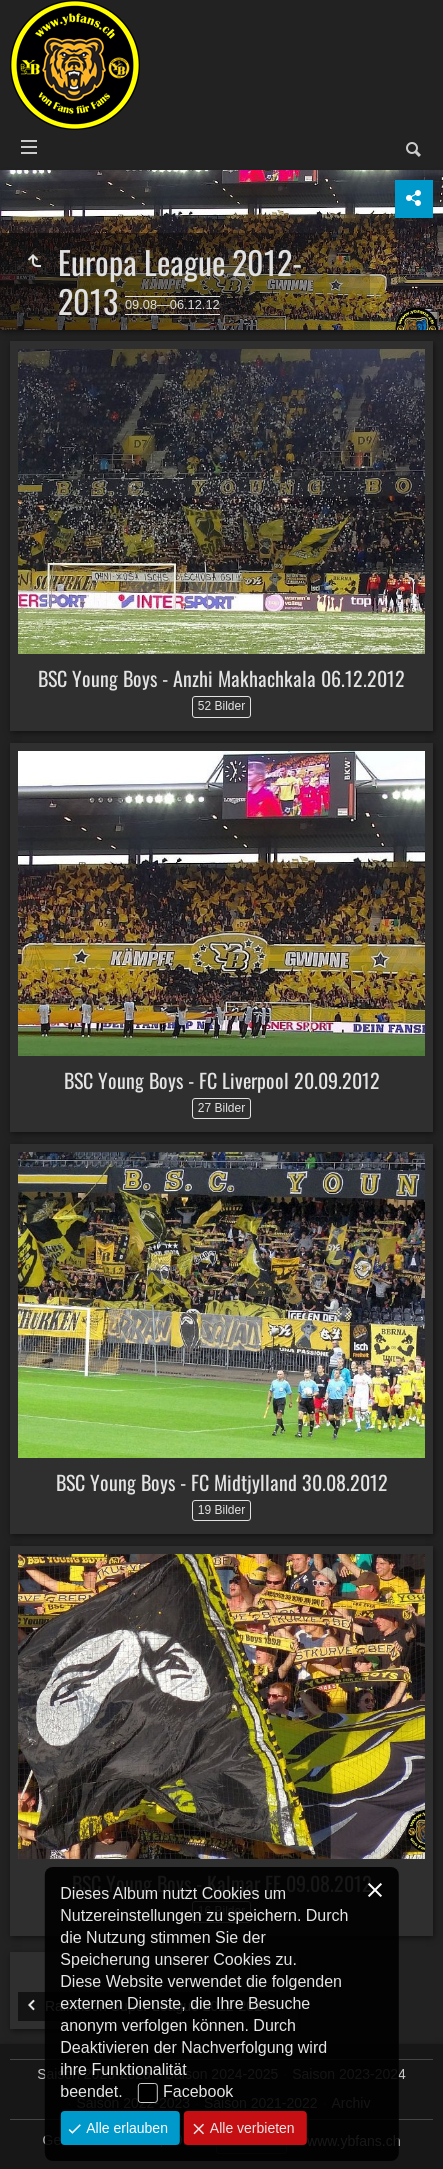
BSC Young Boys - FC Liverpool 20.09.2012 (222, 1080)
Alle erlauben (125, 2128)
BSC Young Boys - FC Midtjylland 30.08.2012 (222, 1482)
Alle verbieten (250, 2128)
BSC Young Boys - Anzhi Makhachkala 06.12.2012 (221, 678)
